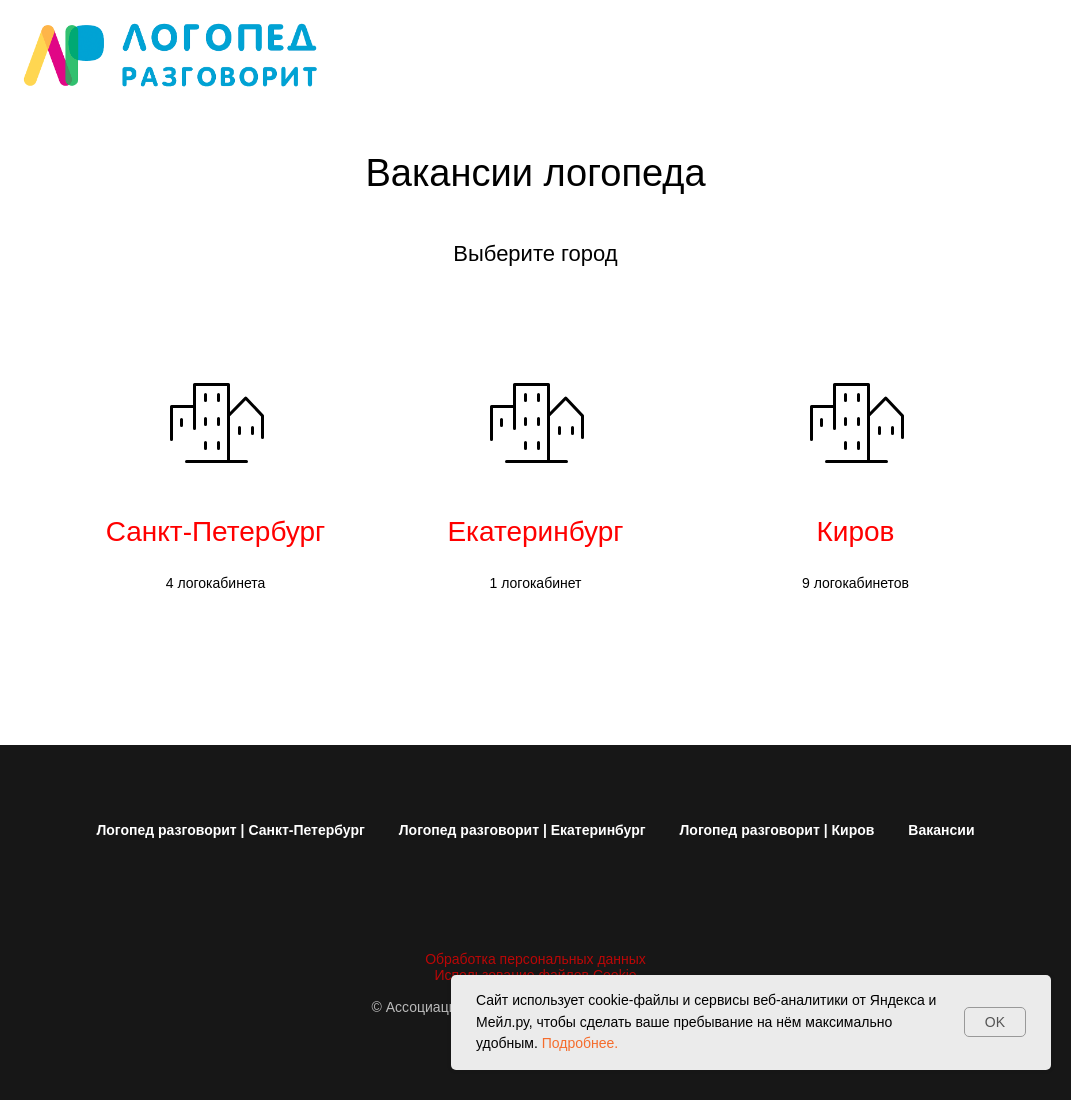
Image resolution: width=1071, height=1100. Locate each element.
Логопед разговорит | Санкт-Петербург (230, 830)
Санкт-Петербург (216, 531)
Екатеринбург (535, 531)
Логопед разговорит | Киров (777, 830)
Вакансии (941, 830)
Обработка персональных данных (535, 959)
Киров (856, 531)
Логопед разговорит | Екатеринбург (522, 830)
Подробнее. (580, 1043)
